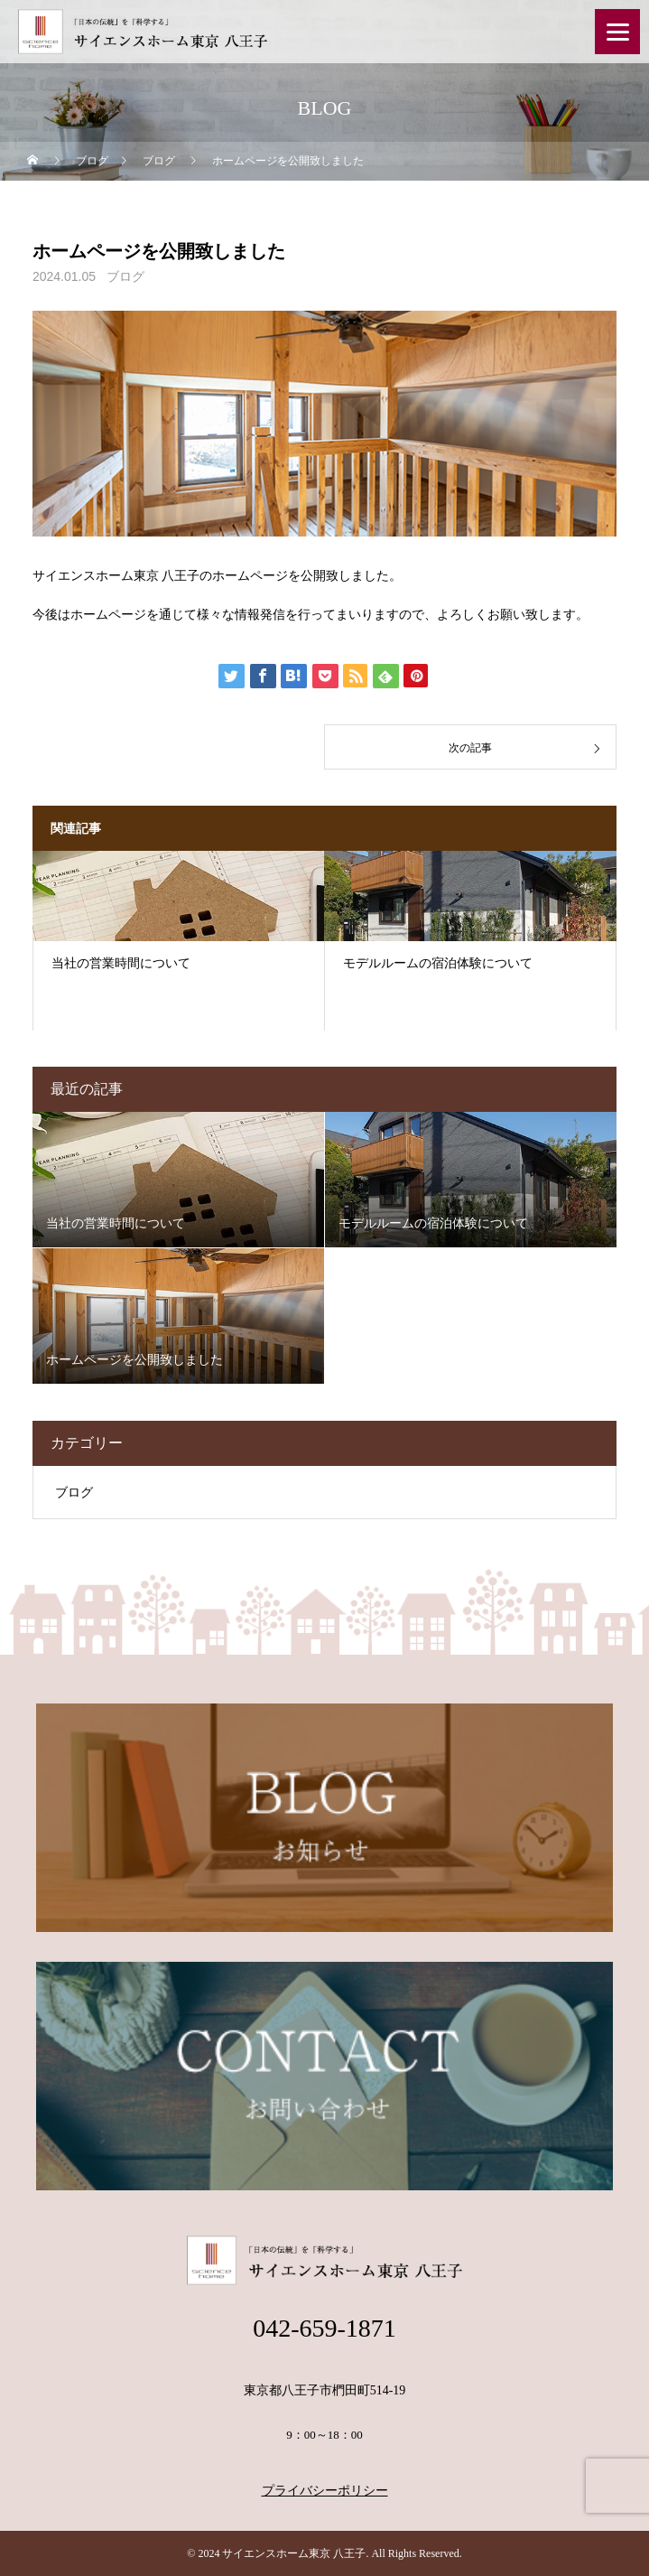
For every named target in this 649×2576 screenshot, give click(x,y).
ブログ (125, 276)
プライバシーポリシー (325, 2491)
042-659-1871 (324, 2328)
